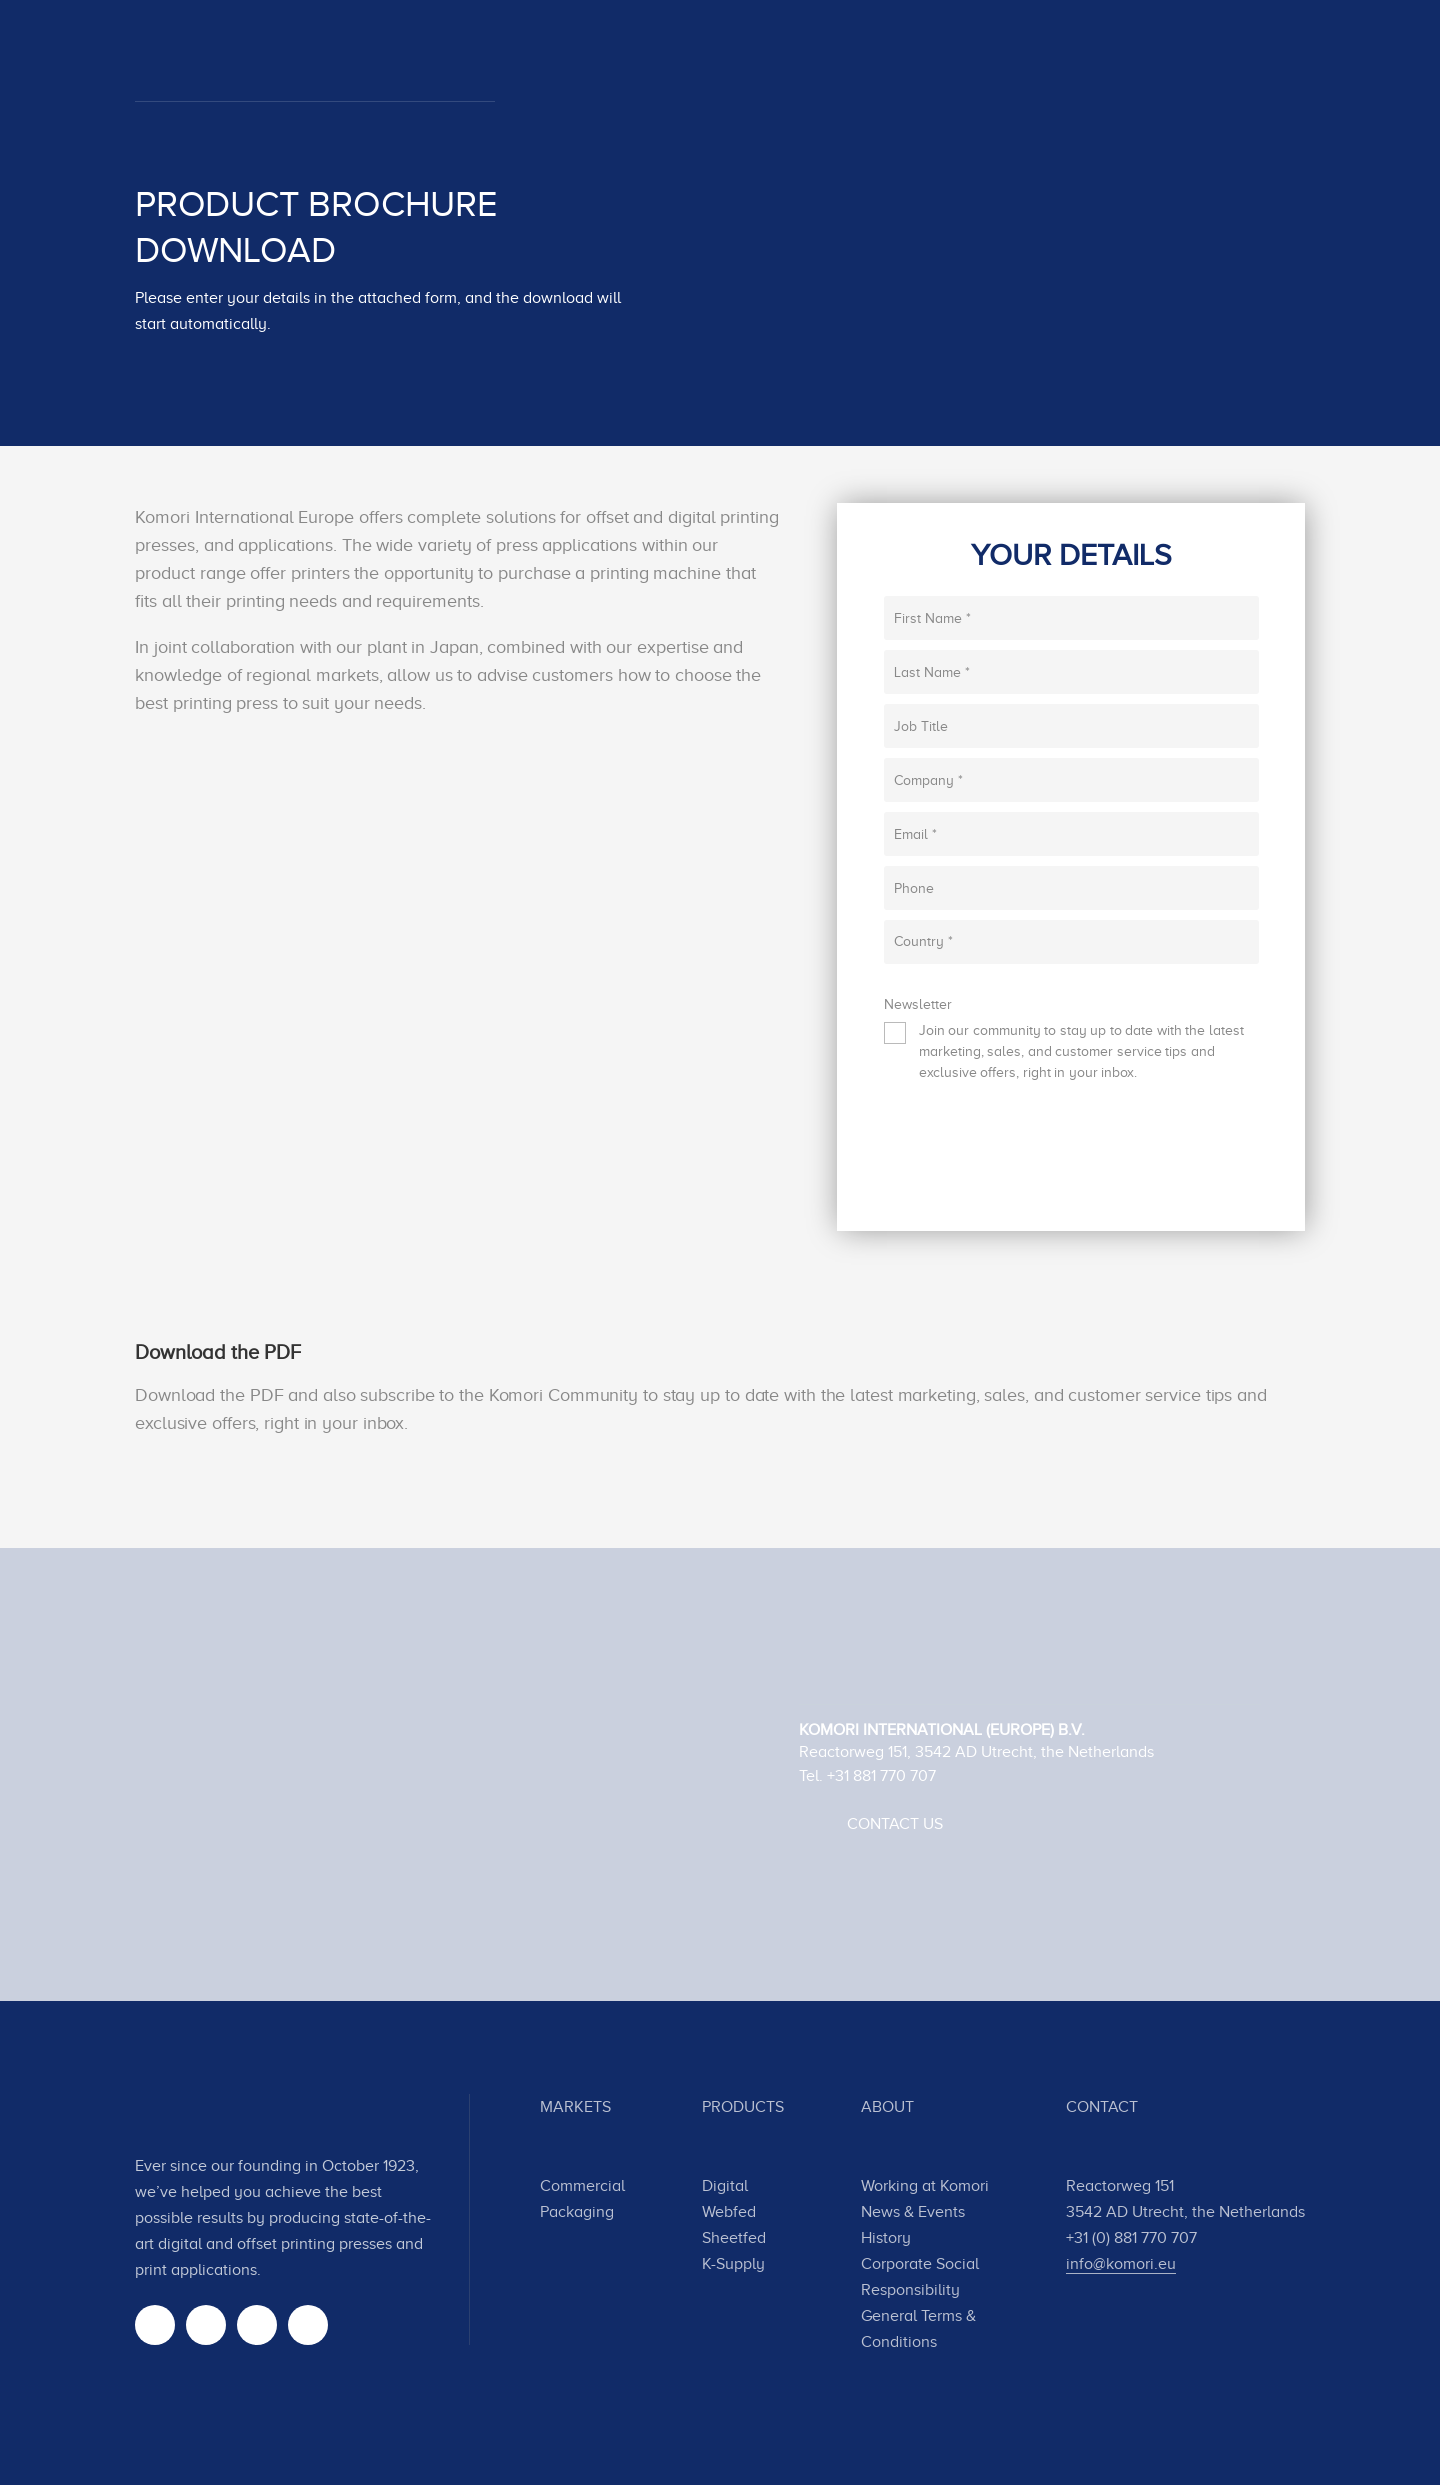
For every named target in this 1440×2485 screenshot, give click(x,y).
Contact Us (895, 1824)
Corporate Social (920, 2264)
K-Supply (733, 2264)
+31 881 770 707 (881, 1776)
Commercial (582, 2186)
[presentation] (1036, 1152)
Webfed (729, 2212)
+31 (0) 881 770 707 (1131, 2238)
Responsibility (910, 2290)
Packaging (577, 2212)
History (886, 2238)
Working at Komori (925, 2186)
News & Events (913, 2212)
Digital (725, 2186)
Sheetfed (734, 2238)
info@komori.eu (1121, 2264)
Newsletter (918, 1004)
